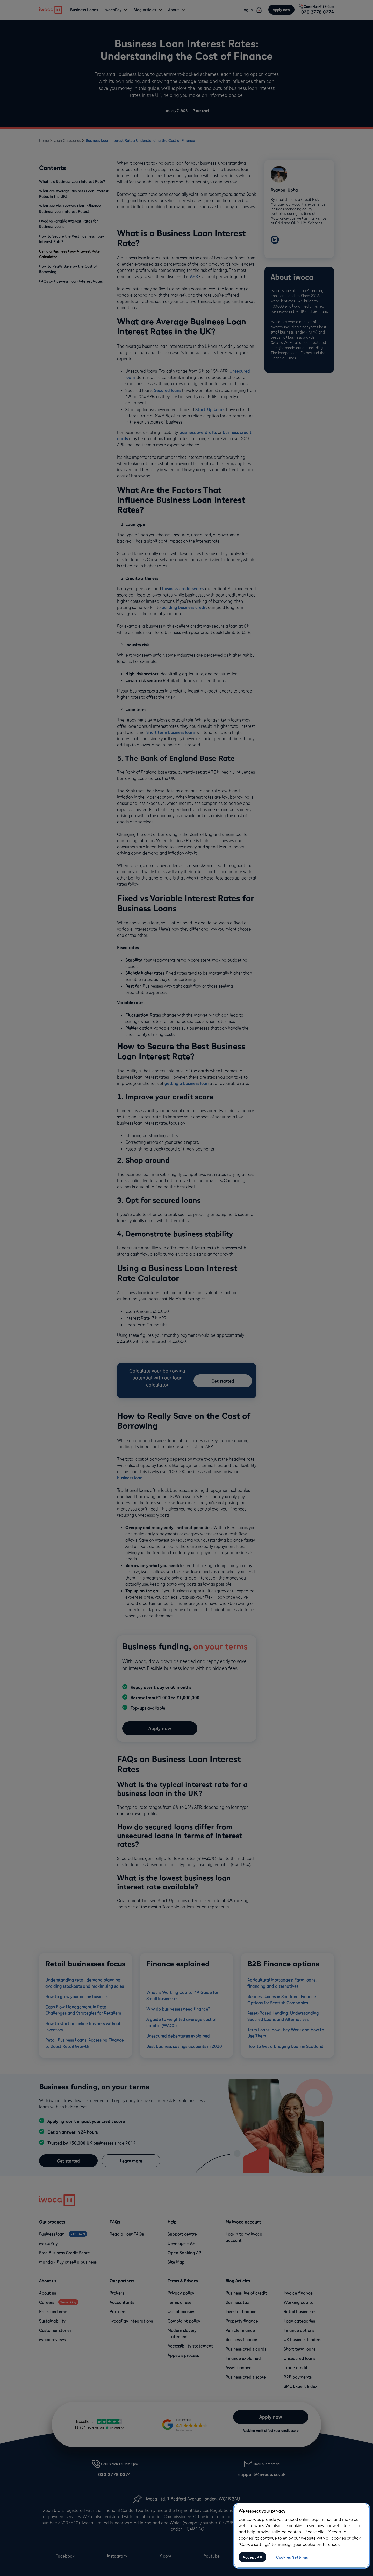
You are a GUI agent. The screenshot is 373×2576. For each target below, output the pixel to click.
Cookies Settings (292, 2557)
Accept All (252, 2557)
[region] (301, 2536)
